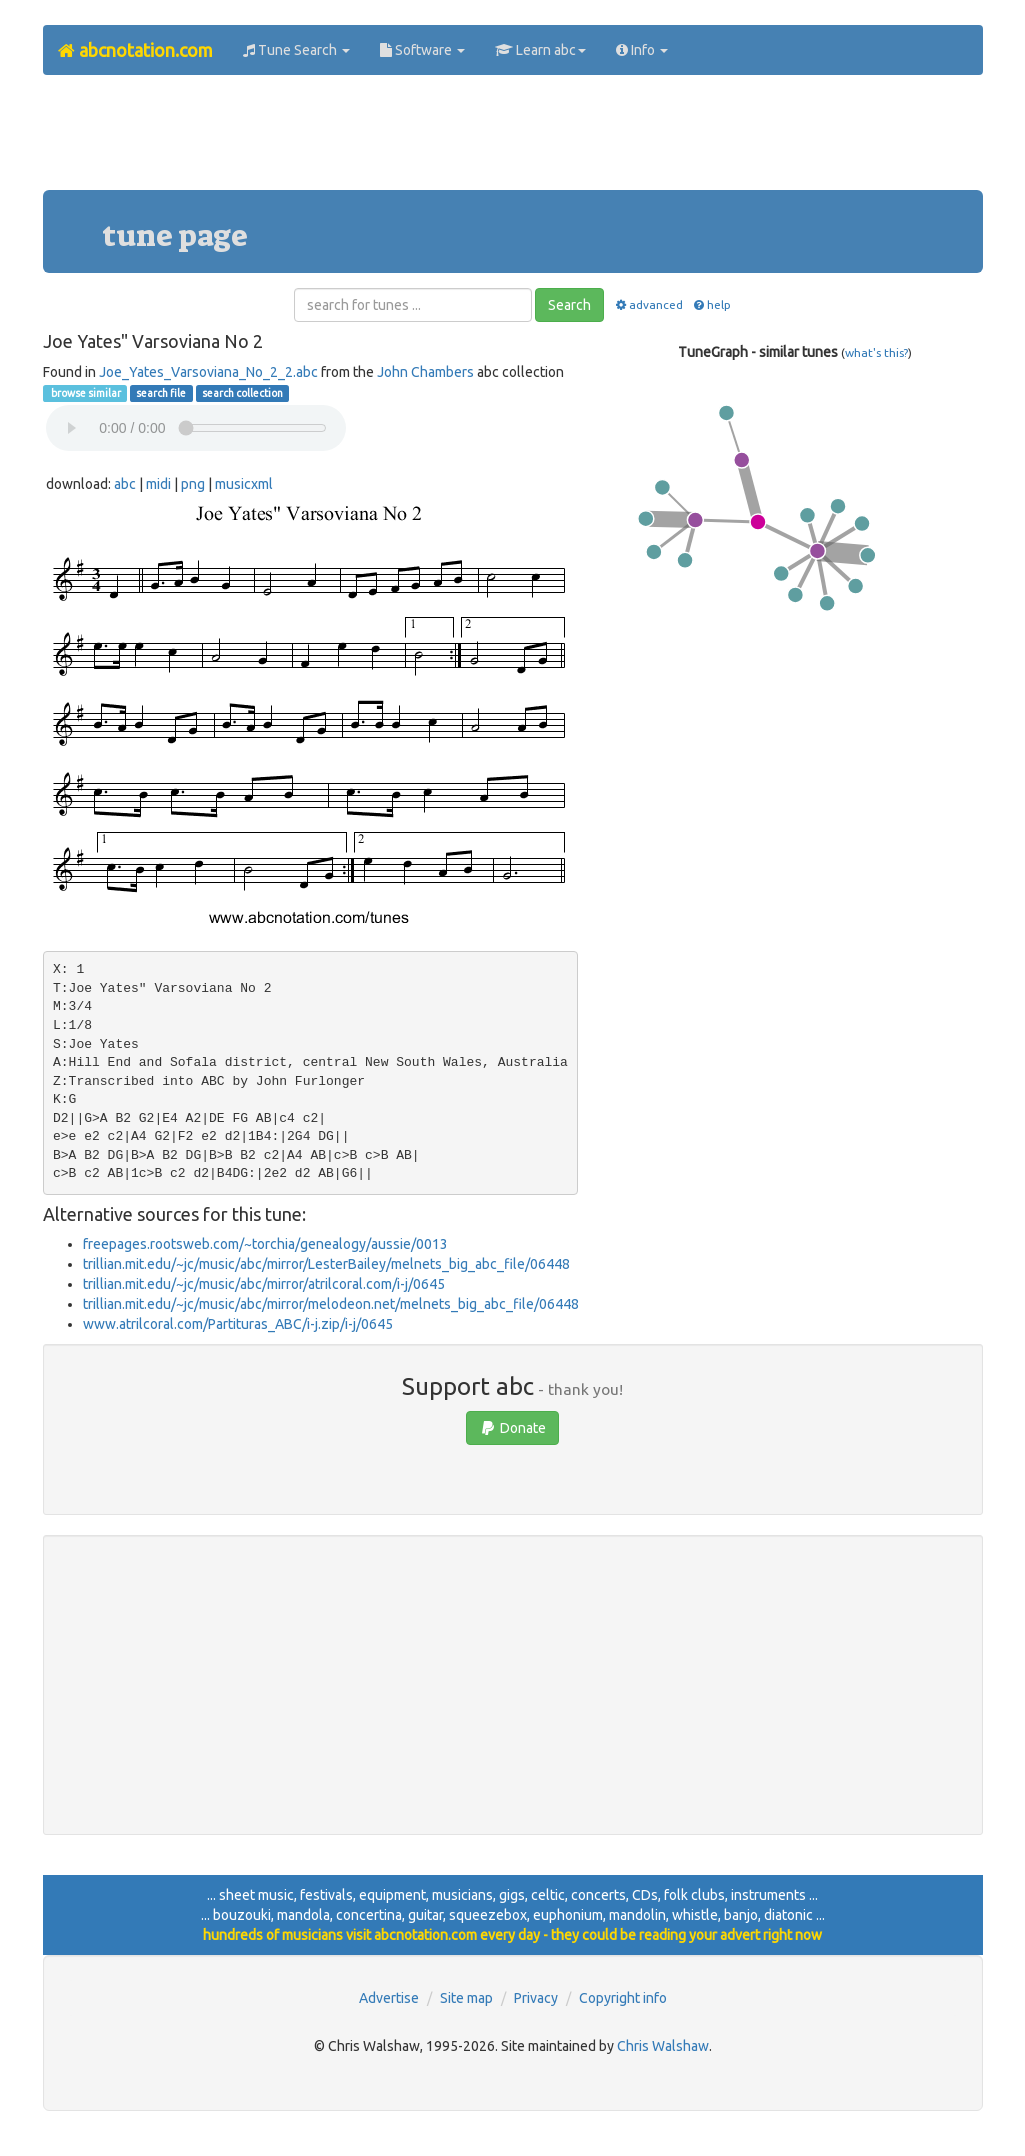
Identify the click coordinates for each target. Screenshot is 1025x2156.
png (193, 484)
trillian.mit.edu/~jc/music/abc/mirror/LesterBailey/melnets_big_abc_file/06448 (326, 1264)
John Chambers (425, 372)
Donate (512, 1428)
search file (161, 393)
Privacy (536, 1998)
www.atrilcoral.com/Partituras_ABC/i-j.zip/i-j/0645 (238, 1324)
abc (125, 484)
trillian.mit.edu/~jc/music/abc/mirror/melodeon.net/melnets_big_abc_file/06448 (331, 1304)
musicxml (244, 484)
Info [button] (642, 50)
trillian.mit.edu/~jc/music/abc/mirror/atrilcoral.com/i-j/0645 (264, 1284)
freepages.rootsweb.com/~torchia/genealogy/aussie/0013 (265, 1244)
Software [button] (422, 50)
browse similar (85, 393)
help (711, 304)
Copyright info (623, 1998)
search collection (242, 393)
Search (569, 305)
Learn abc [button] (540, 50)
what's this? (876, 352)
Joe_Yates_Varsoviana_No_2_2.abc (208, 372)
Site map (466, 1998)
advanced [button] (647, 304)
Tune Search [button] (296, 50)
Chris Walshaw (663, 2046)
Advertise (389, 1998)
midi (158, 484)
